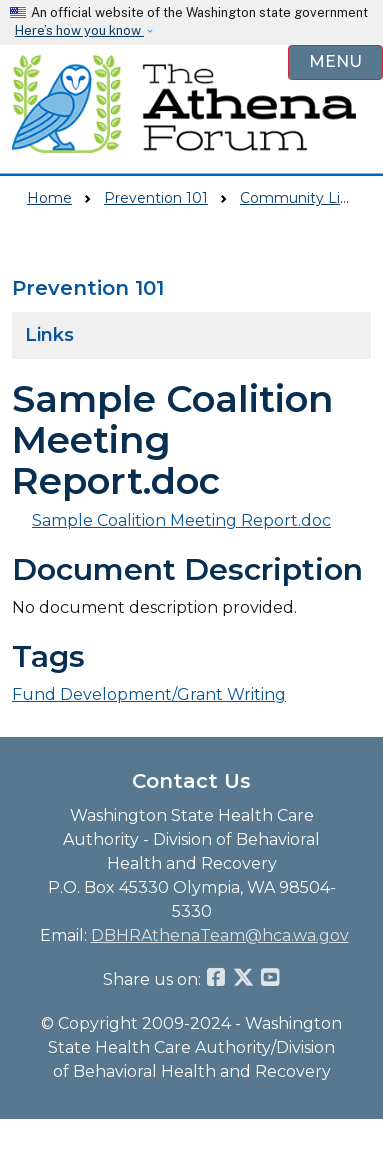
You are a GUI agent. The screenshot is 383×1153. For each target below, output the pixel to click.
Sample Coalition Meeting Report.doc (181, 520)
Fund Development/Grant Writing (149, 694)
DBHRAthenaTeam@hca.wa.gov (220, 935)
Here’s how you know (79, 30)
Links (49, 335)
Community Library (307, 198)
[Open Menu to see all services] (335, 62)
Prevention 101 (156, 198)
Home (49, 198)
